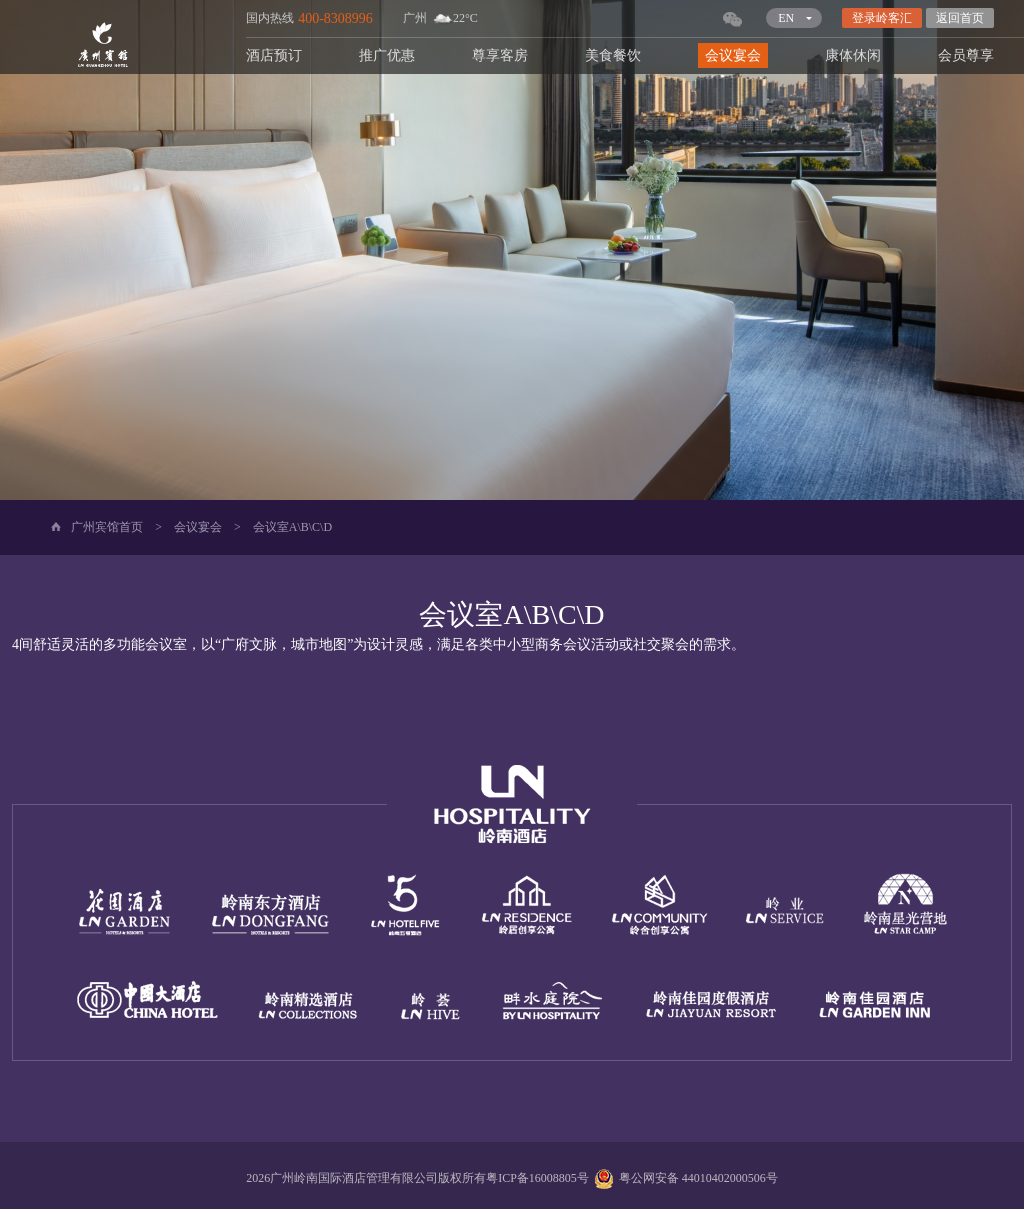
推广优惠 (387, 55)
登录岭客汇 (882, 18)
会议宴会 (733, 55)
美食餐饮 (613, 55)
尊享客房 (500, 55)
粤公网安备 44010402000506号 (683, 1178)
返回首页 (960, 18)
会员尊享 (966, 55)
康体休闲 (853, 55)
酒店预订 (274, 55)
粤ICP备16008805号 (537, 1178)
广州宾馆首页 (107, 527)
